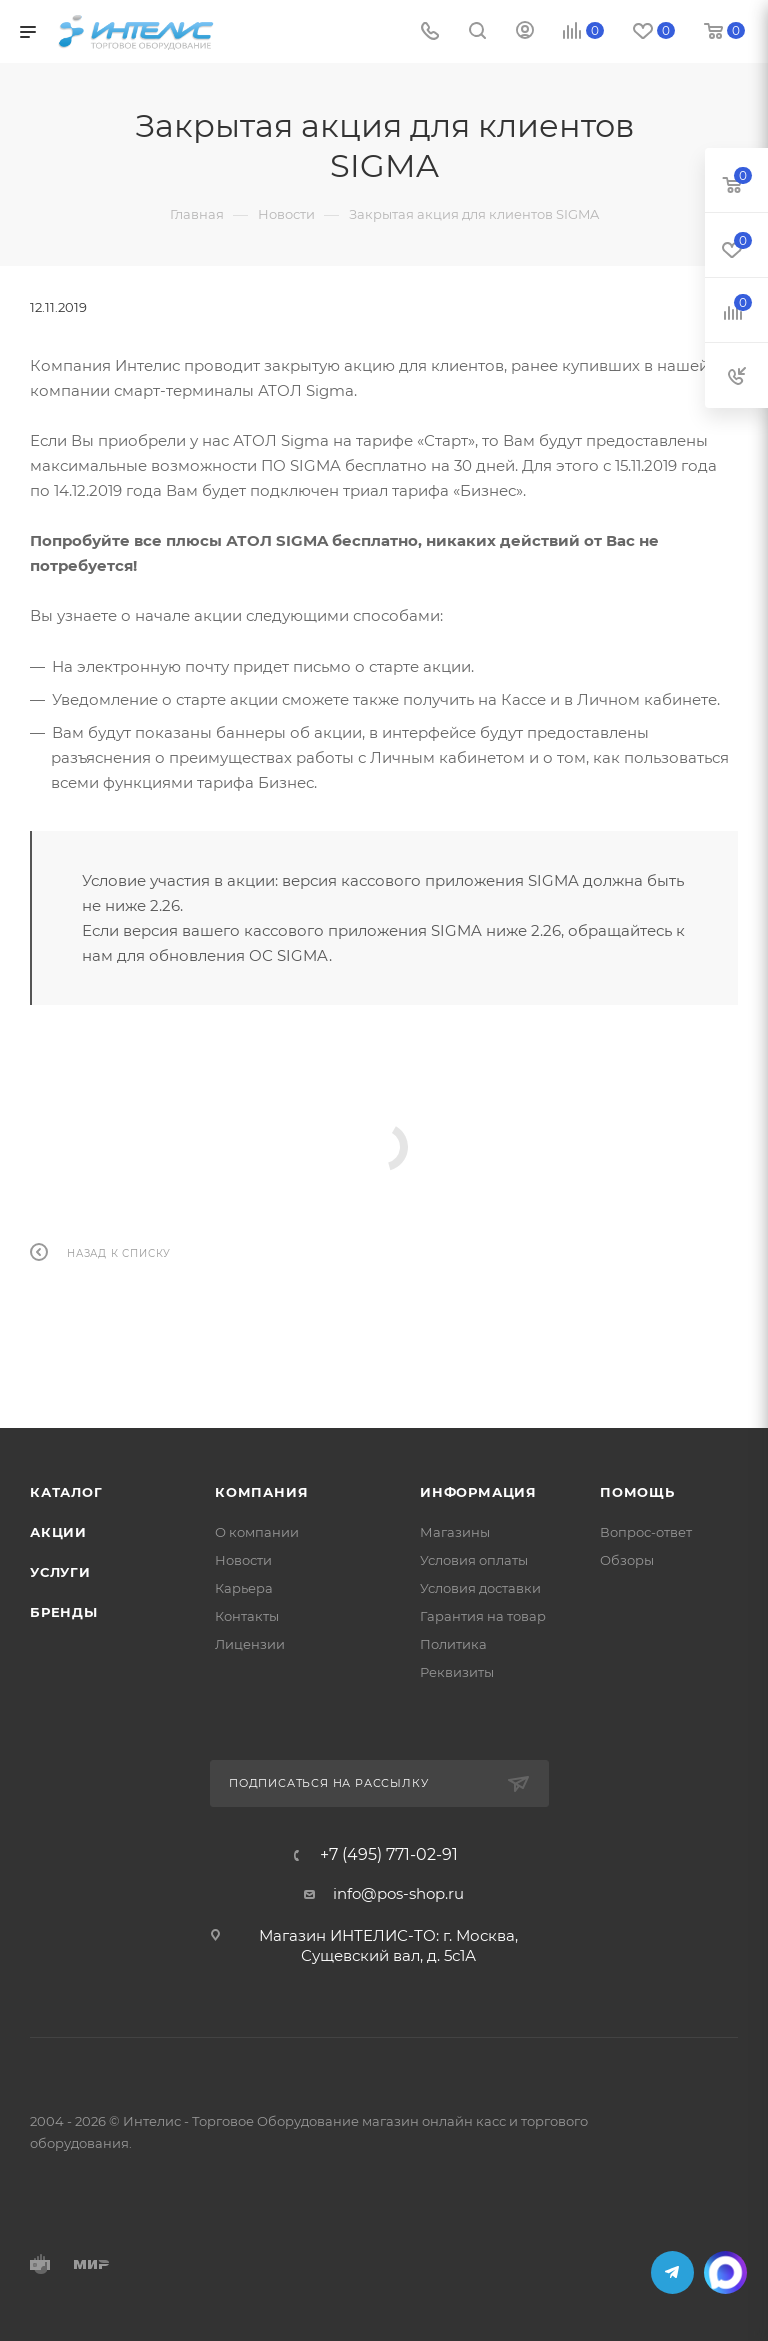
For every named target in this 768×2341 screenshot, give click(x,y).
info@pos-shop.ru (398, 1893)
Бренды (64, 1612)
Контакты (247, 1616)
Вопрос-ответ (646, 1532)
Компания (261, 1492)
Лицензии (250, 1644)
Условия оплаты (474, 1560)
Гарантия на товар (483, 1616)
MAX (725, 2272)
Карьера (244, 1588)
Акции (58, 1532)
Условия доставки (480, 1588)
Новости (243, 1560)
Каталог (66, 1492)
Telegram (672, 2272)
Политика (453, 1644)
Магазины (455, 1532)
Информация (478, 1492)
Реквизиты (457, 1672)
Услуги (60, 1572)
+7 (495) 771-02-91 (389, 1855)
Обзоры (627, 1560)
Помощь (637, 1492)
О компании (257, 1532)
